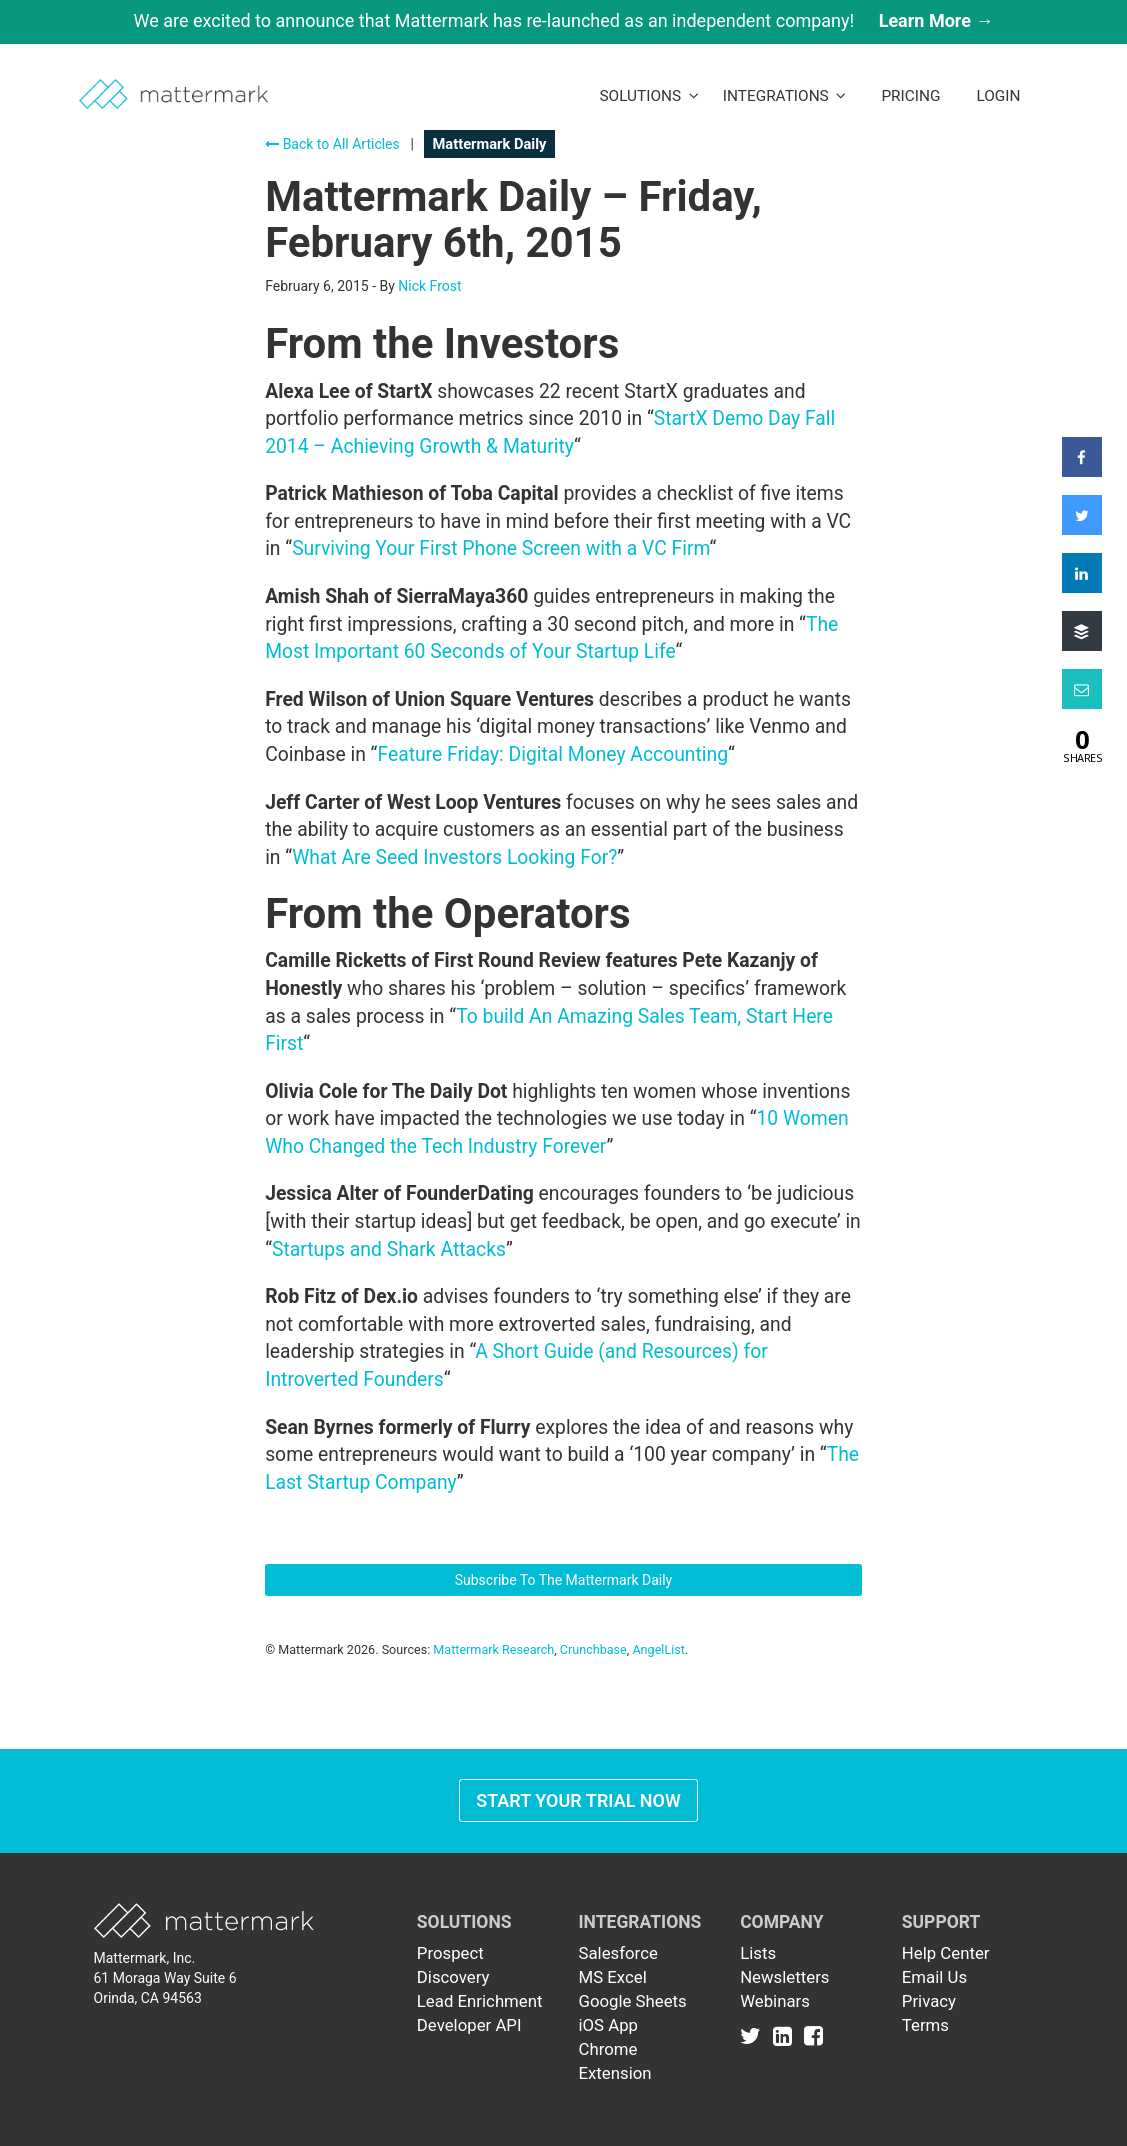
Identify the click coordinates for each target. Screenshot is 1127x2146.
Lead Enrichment (480, 2001)
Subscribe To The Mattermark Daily (564, 1580)
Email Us (934, 1977)
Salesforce (617, 1953)
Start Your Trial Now (578, 1800)
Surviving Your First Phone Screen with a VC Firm (500, 548)
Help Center (946, 1953)
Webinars (775, 2001)
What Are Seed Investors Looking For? (454, 857)
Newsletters (784, 1977)
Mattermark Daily (489, 144)
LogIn (998, 96)
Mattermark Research (493, 1649)
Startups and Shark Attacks (389, 1249)
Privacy (929, 2001)
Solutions (648, 96)
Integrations (785, 96)
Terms (925, 2025)
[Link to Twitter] (754, 2035)
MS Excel (612, 1977)
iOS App (608, 2025)
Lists (758, 1953)
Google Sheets (632, 2001)
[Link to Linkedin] (786, 2035)
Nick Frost (429, 286)
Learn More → (936, 20)
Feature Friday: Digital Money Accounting (552, 754)
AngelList (658, 1649)
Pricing (910, 96)
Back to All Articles (332, 144)
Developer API (469, 2025)
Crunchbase (593, 1649)
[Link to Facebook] (813, 2035)
